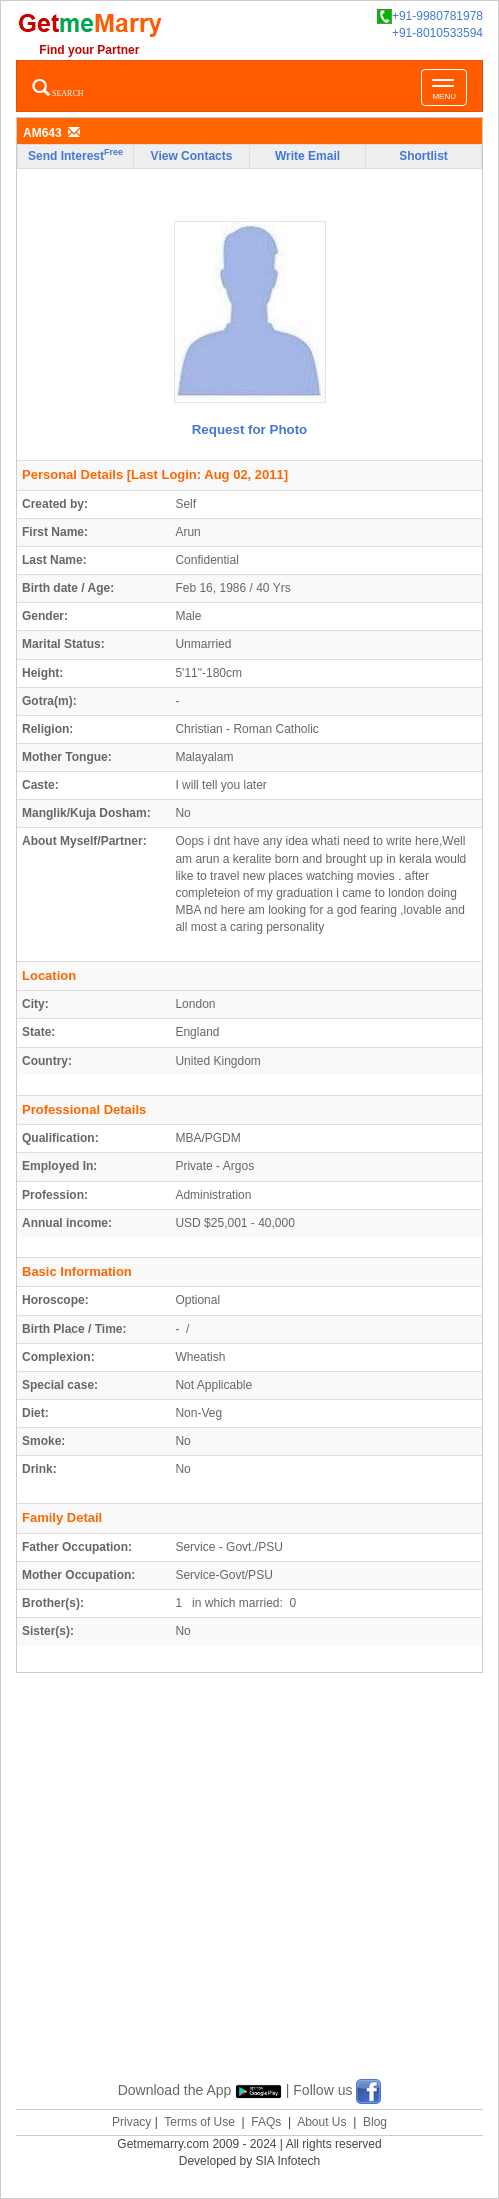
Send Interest (75, 155)
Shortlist (423, 156)
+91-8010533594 (437, 33)
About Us (321, 2122)
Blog (375, 2122)
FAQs (266, 2122)
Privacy (131, 2122)
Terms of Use (199, 2122)
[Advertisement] (257, 1900)
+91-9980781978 (430, 16)
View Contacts (192, 156)
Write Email (307, 156)
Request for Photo (250, 429)
